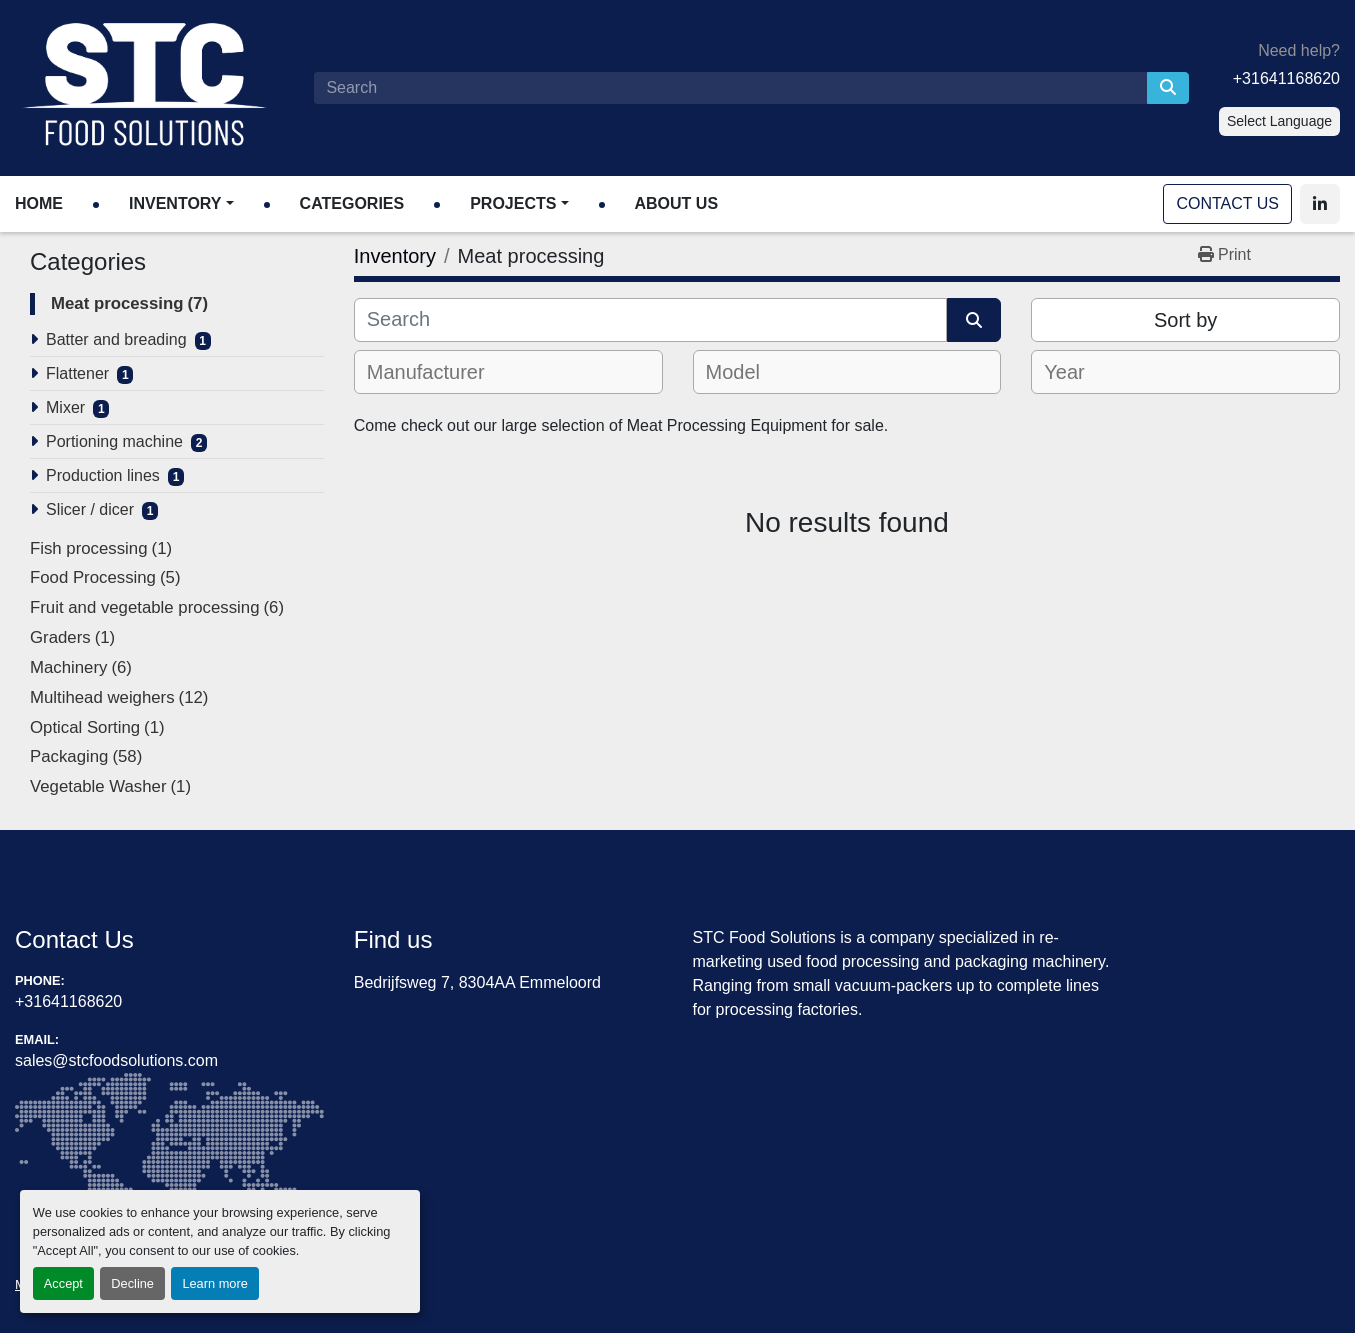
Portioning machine (114, 441)
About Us (677, 203)
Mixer (65, 407)
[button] (181, 204)
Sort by (1185, 320)
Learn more (214, 1283)
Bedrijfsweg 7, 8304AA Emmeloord (477, 982)
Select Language (1279, 121)
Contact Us (1227, 203)
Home (39, 203)
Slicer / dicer (90, 509)
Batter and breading (116, 339)
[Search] (730, 88)
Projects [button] (513, 203)
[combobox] (508, 372)
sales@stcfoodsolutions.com (116, 1060)
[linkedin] (1320, 204)
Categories (352, 203)
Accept (63, 1283)
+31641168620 (1286, 78)
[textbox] (439, 372)
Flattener (77, 373)
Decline (132, 1283)
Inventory (175, 203)
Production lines (103, 475)
